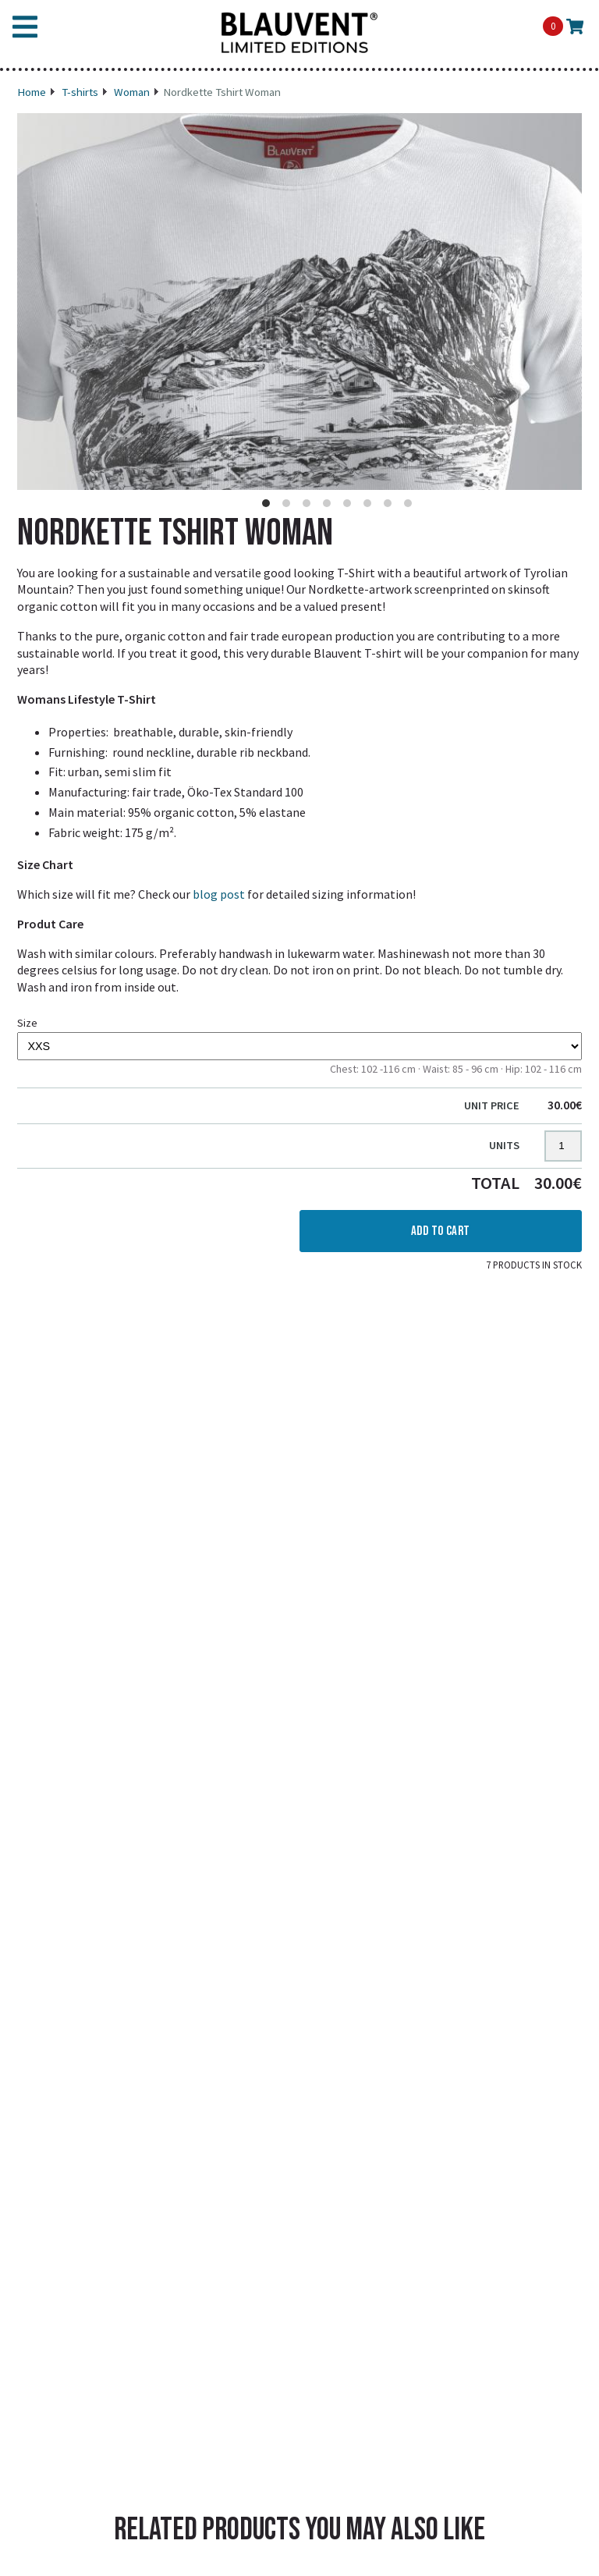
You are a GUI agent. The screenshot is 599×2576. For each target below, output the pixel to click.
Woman (132, 92)
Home (31, 92)
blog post (219, 894)
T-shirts (80, 92)
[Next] (560, 327)
